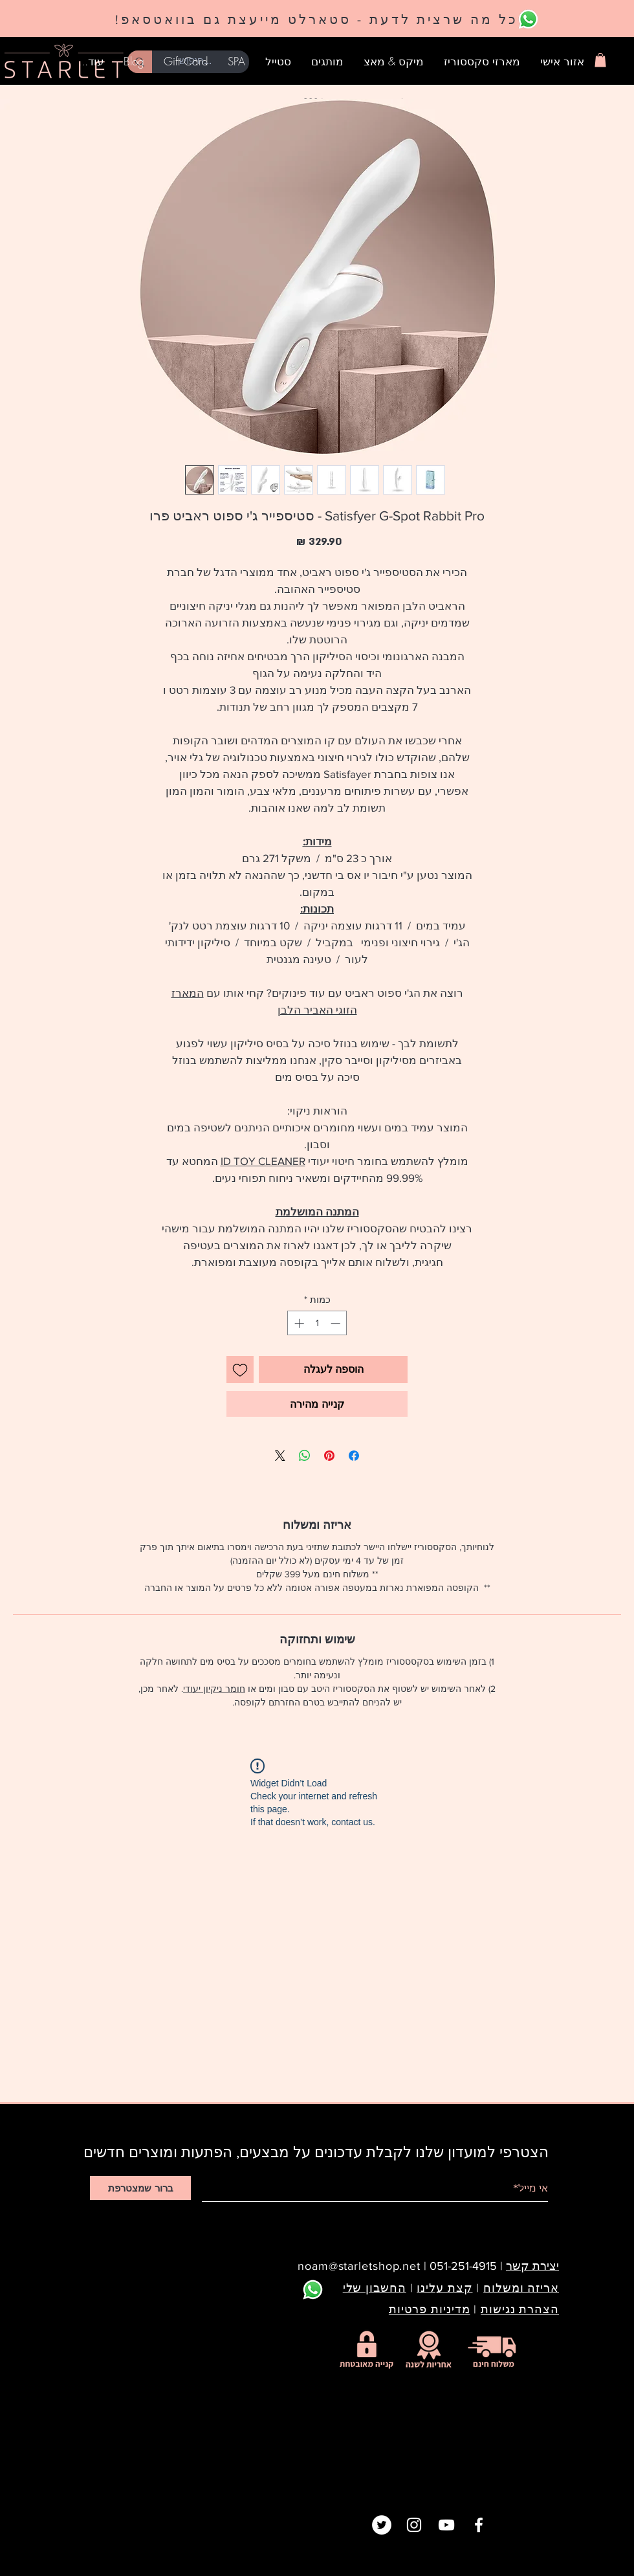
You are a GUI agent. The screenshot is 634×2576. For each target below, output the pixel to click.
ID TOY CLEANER (263, 1161)
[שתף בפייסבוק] (354, 1455)
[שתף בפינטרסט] (329, 1455)
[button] (600, 60)
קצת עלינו (444, 2288)
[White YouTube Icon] (446, 2525)
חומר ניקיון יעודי (214, 1688)
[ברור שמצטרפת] (140, 2188)
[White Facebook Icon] (478, 2525)
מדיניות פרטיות (429, 2309)
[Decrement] (336, 1323)
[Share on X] (280, 1455)
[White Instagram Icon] (414, 2525)
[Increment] (298, 1323)
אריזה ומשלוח (521, 2288)
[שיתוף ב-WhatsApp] (304, 1455)
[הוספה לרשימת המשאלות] (240, 1369)
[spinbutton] (317, 1323)
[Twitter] (381, 2525)
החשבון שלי (374, 2288)
